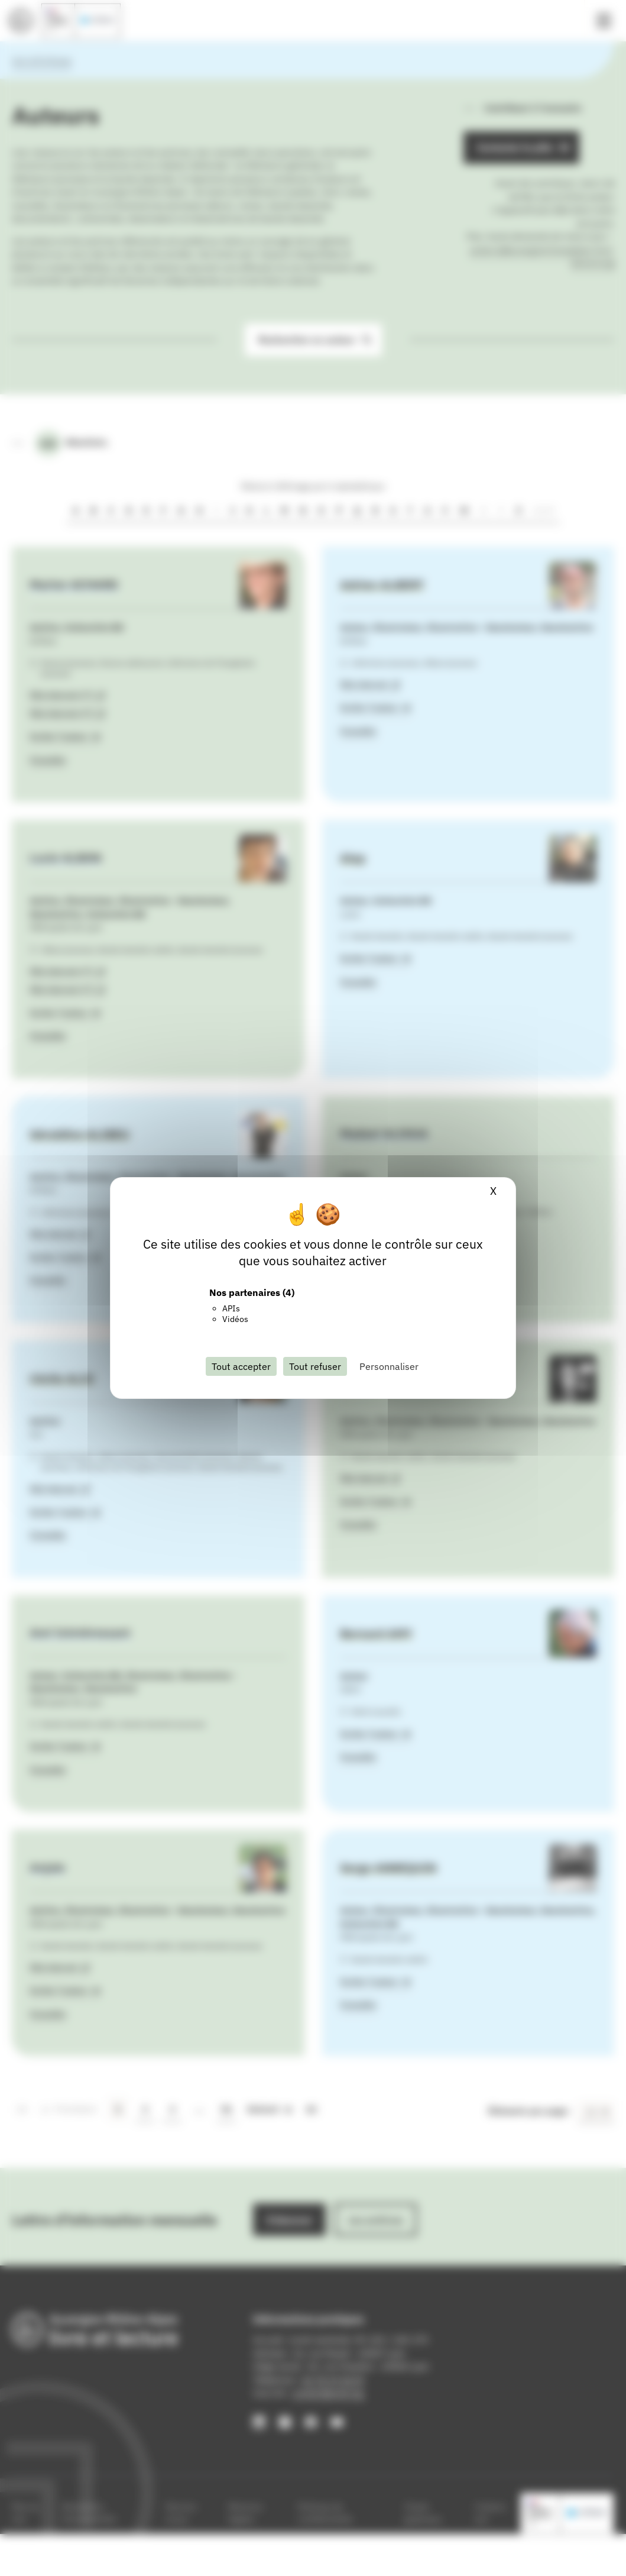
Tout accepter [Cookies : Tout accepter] (241, 1366)
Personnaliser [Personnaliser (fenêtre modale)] (389, 1366)
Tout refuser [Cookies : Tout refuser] (315, 1366)
